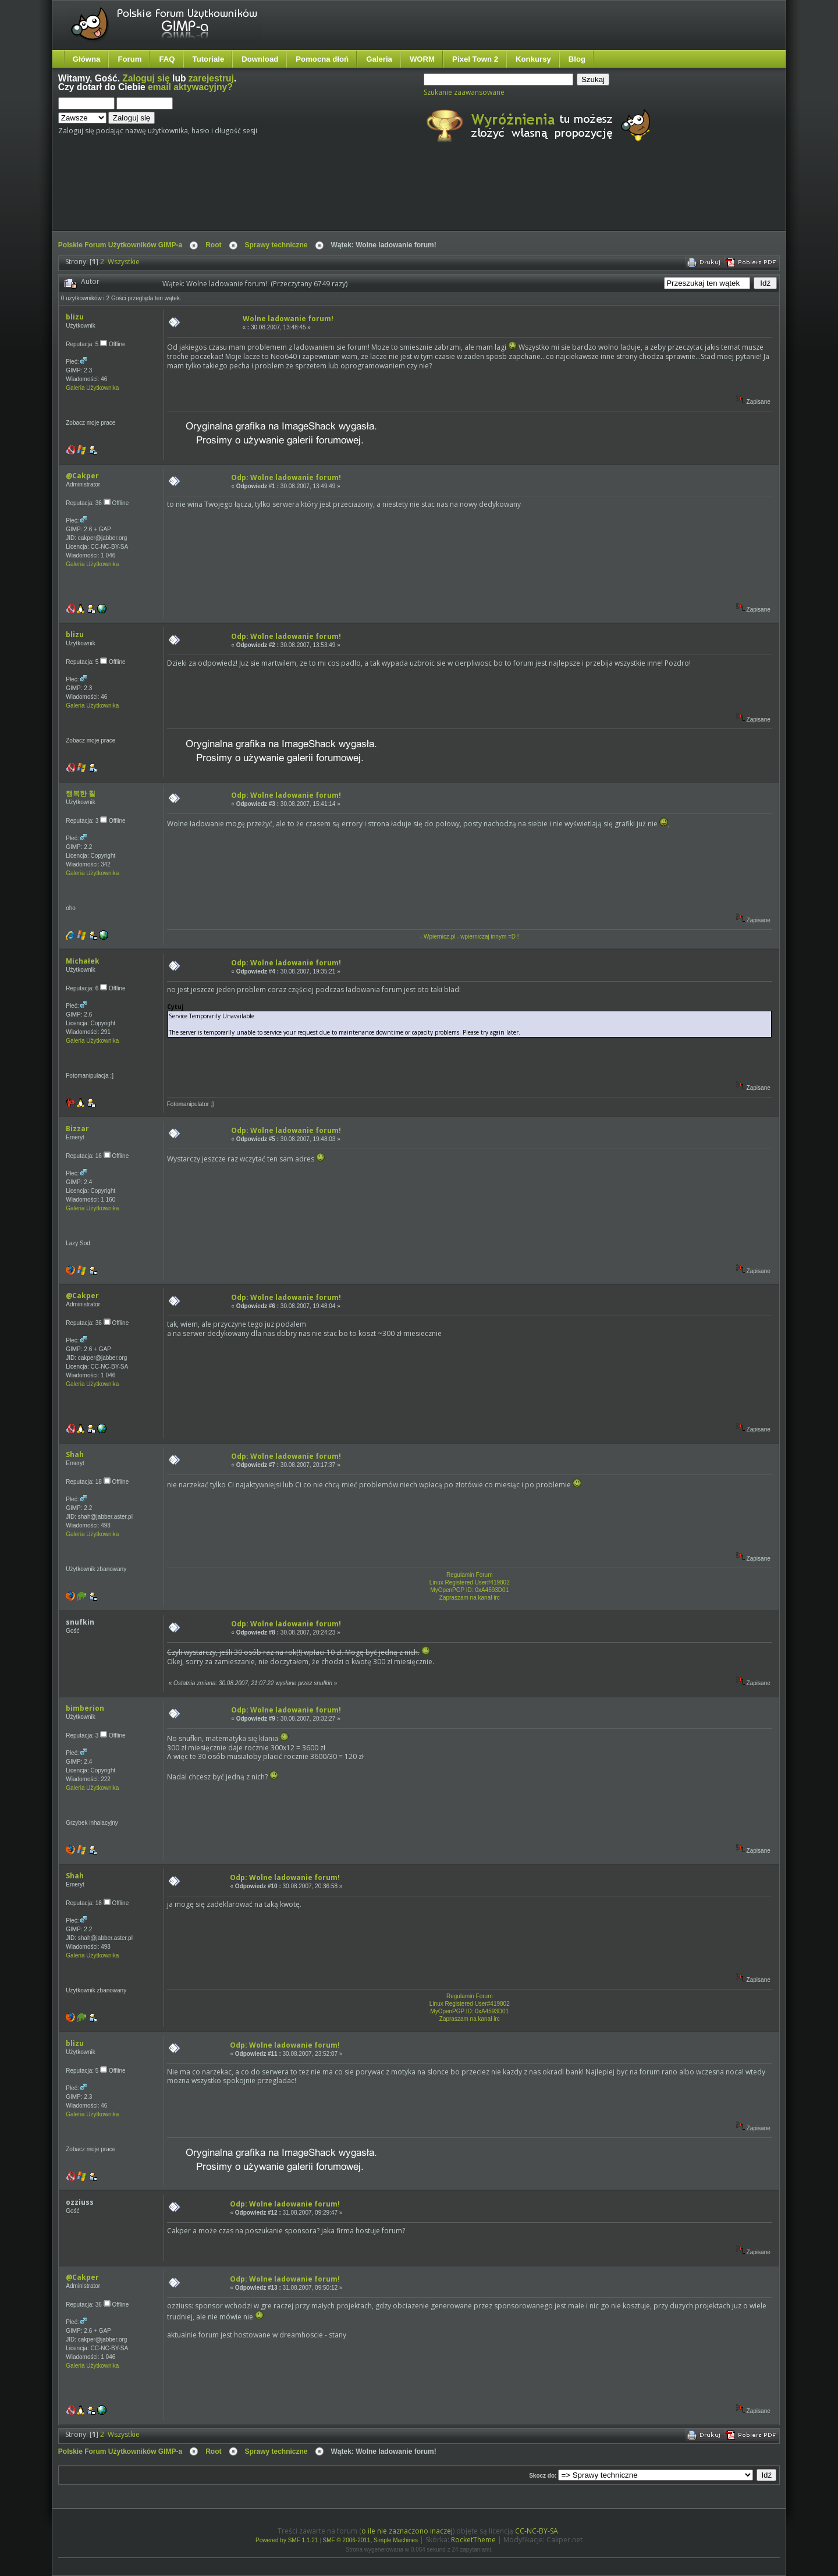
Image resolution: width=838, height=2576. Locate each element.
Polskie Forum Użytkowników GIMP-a (120, 245)
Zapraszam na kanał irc (469, 1597)
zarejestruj (211, 78)
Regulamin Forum (469, 1575)
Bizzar (77, 1129)
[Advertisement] (276, 197)
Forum (129, 59)
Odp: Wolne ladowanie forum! (286, 477)
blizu (75, 317)
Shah (75, 1454)
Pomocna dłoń (322, 59)
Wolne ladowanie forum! (288, 319)
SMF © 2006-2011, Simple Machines (370, 2540)
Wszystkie (124, 262)
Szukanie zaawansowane (464, 92)
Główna (87, 59)
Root (213, 245)
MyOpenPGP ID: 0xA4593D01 (469, 1590)
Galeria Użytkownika (92, 388)
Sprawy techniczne (276, 245)
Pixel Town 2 (475, 59)
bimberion (85, 1708)
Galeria (379, 59)
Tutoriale (209, 59)
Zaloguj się (145, 78)
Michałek (83, 961)
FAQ (167, 59)
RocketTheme (473, 2540)
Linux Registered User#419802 (469, 1582)
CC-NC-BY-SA (536, 2531)
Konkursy (533, 59)
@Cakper (82, 476)
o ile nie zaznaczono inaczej (407, 2531)
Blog (577, 59)
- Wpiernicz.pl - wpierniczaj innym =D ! (469, 936)
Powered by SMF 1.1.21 (286, 2540)
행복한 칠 (80, 793)
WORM (422, 59)
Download (260, 59)
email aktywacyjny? (190, 87)
